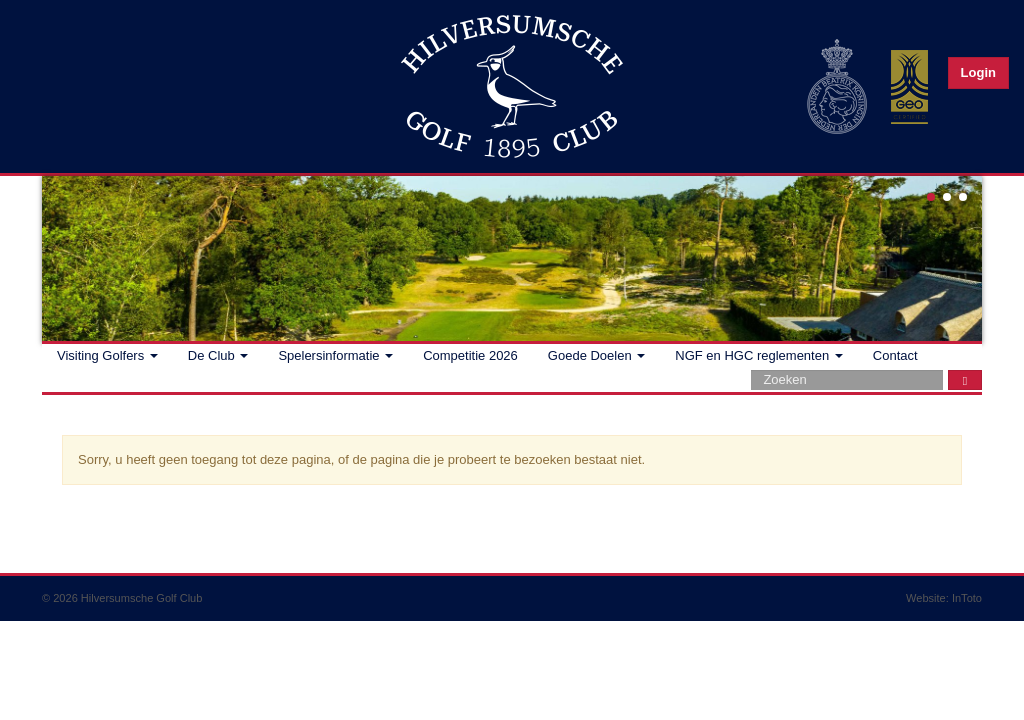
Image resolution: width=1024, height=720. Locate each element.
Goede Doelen (596, 355)
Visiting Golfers (107, 355)
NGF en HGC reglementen (759, 355)
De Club (218, 355)
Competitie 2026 (470, 355)
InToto (967, 598)
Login (978, 72)
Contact (895, 355)
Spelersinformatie (335, 355)
